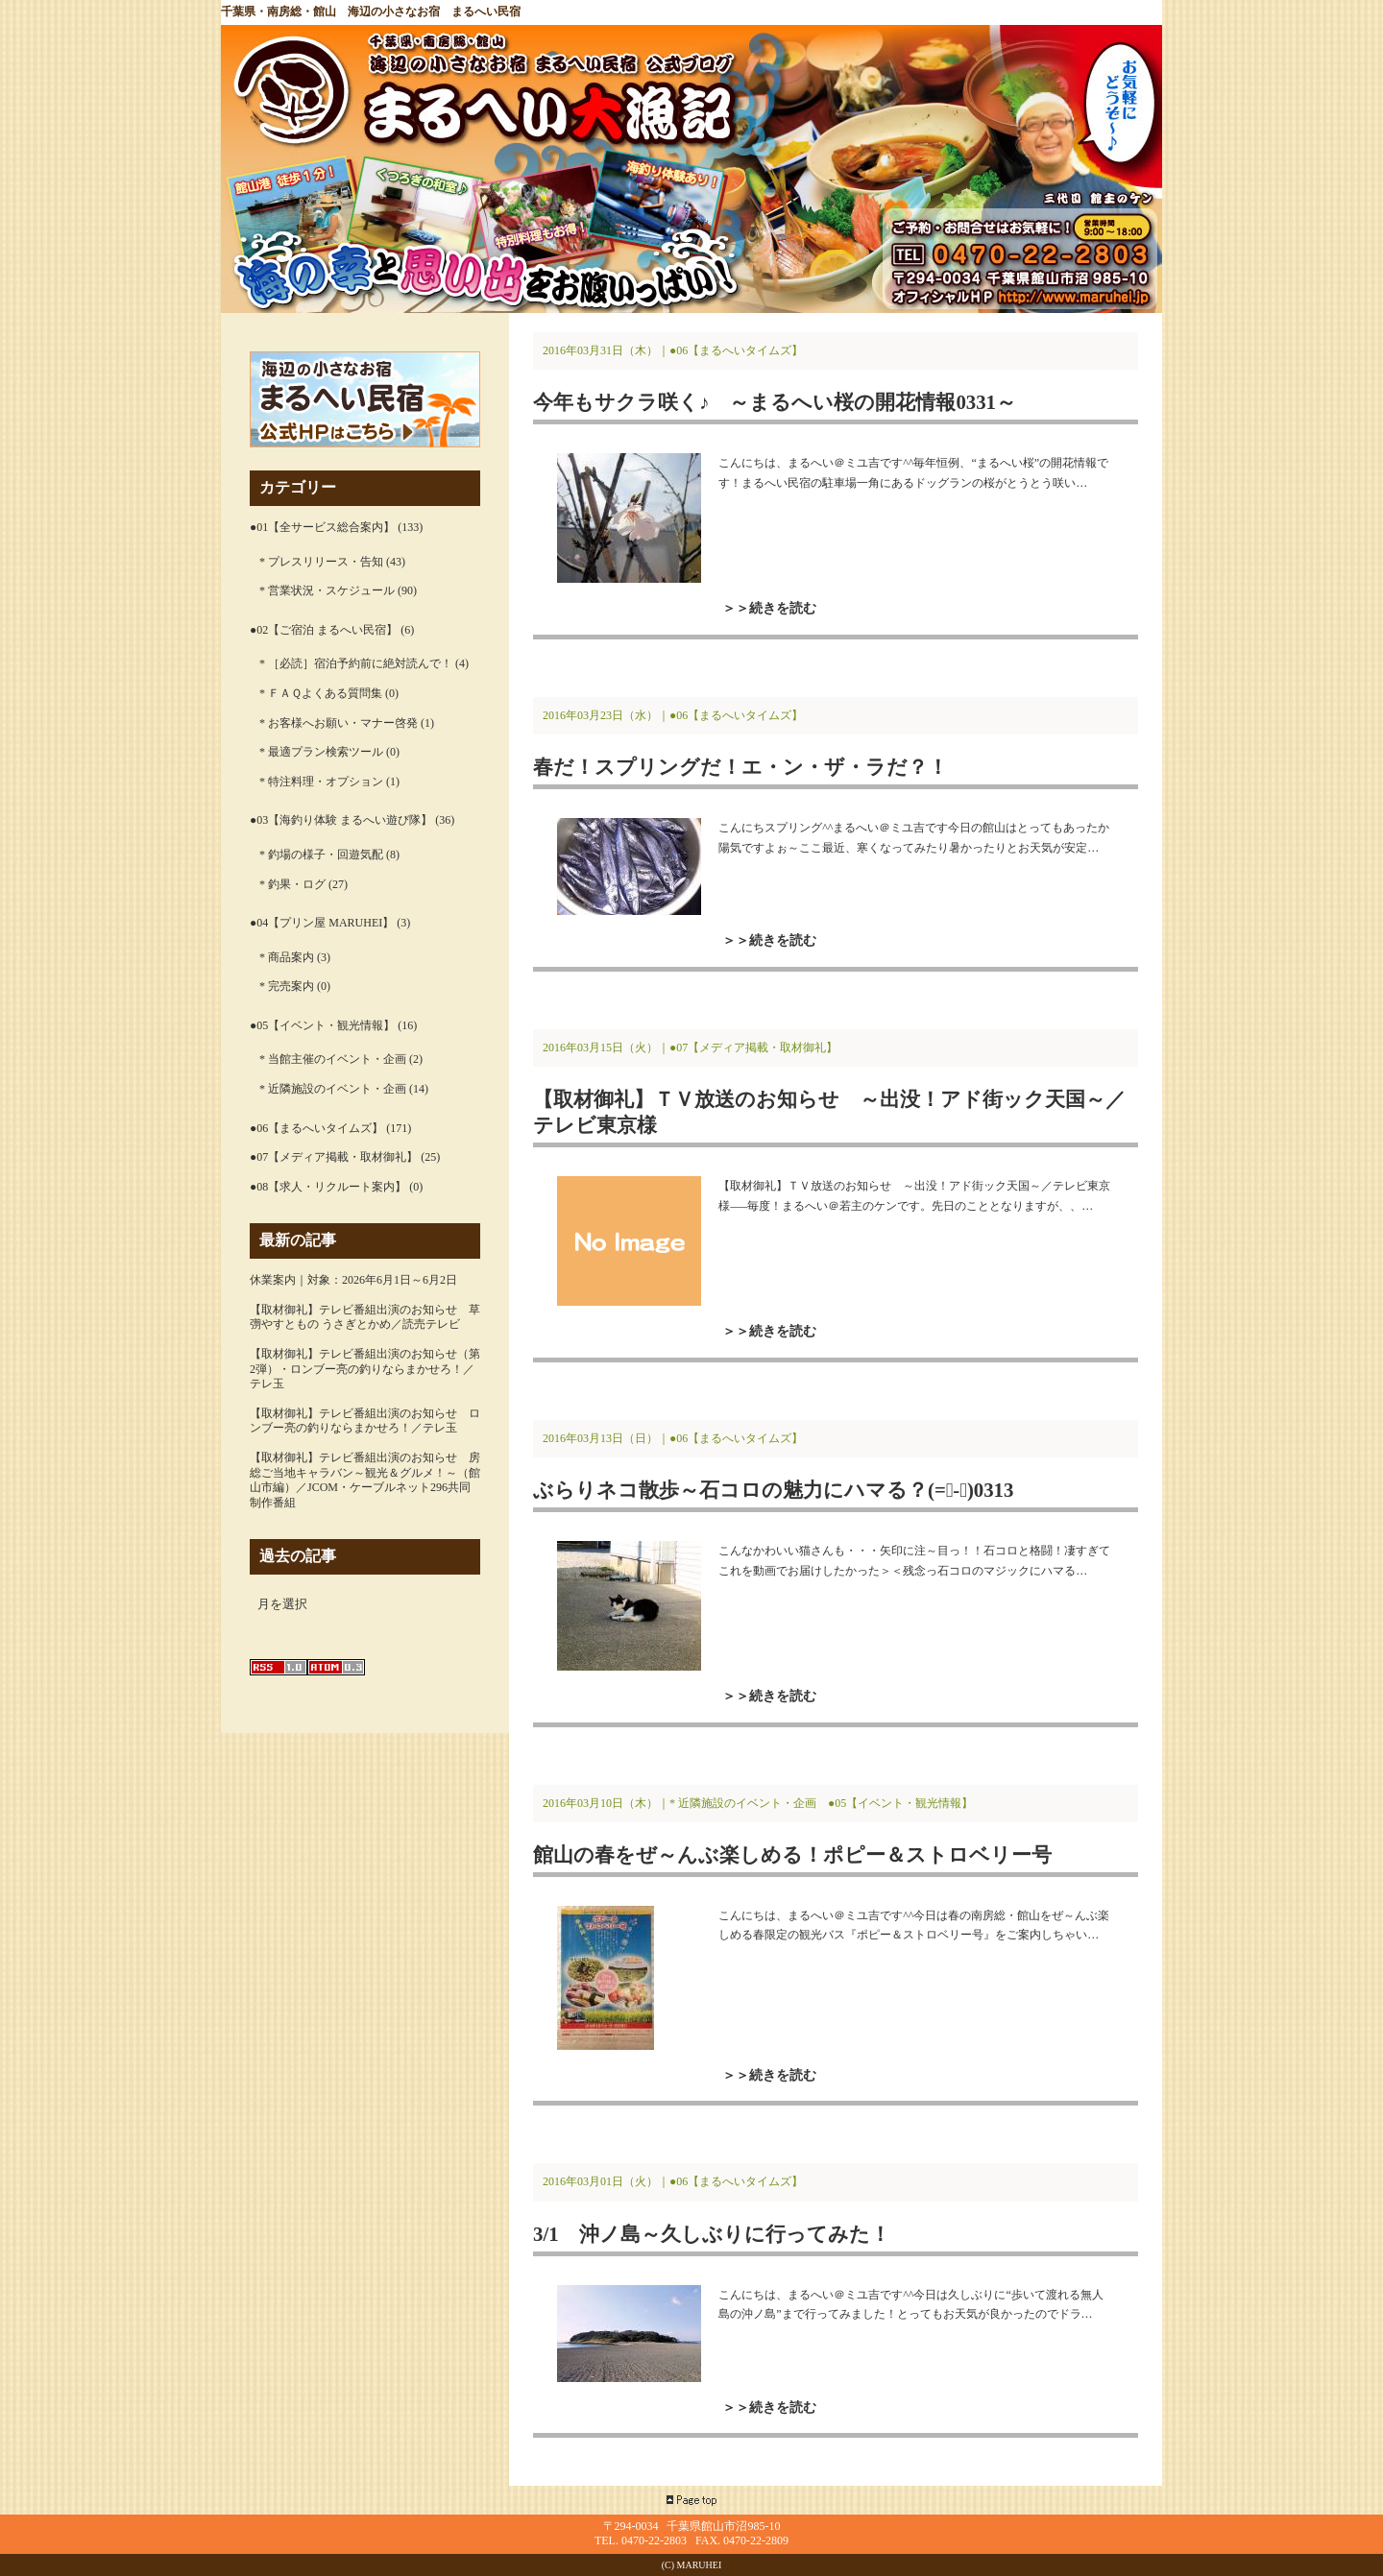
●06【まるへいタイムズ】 (316, 1128)
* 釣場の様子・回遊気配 (321, 854)
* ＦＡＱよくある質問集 (320, 693)
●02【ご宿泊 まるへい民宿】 (324, 630)
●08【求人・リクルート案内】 (328, 1186)
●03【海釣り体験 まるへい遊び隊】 (341, 820)
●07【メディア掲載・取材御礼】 (334, 1157)
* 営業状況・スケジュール (327, 590)
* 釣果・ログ (292, 884)
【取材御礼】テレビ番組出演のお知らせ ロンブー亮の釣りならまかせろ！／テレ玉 (365, 1421)
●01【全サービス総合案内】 (322, 527)
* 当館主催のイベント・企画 (332, 1059)
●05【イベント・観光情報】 (322, 1025)
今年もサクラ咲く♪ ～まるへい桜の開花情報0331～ (774, 402)
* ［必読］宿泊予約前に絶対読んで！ (355, 663)
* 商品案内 (286, 957)
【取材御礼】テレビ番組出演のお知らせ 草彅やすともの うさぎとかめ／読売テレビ (365, 1317)
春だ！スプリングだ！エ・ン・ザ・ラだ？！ (740, 767)
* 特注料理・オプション (321, 781)
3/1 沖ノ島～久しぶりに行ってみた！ (711, 2234)
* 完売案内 (286, 986)
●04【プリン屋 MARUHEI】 (322, 922)
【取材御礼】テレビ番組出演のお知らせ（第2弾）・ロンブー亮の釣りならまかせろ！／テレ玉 (365, 1368)
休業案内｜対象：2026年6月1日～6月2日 (353, 1280)
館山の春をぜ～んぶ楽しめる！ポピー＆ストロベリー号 (792, 1854)
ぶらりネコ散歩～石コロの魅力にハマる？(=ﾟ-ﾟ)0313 (773, 1490)
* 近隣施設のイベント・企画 (332, 1088)
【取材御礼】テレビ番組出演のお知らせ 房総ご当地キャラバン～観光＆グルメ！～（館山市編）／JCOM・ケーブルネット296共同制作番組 (365, 1480)
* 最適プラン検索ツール (321, 751)
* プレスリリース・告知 (321, 561)
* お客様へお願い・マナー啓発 (338, 723)
